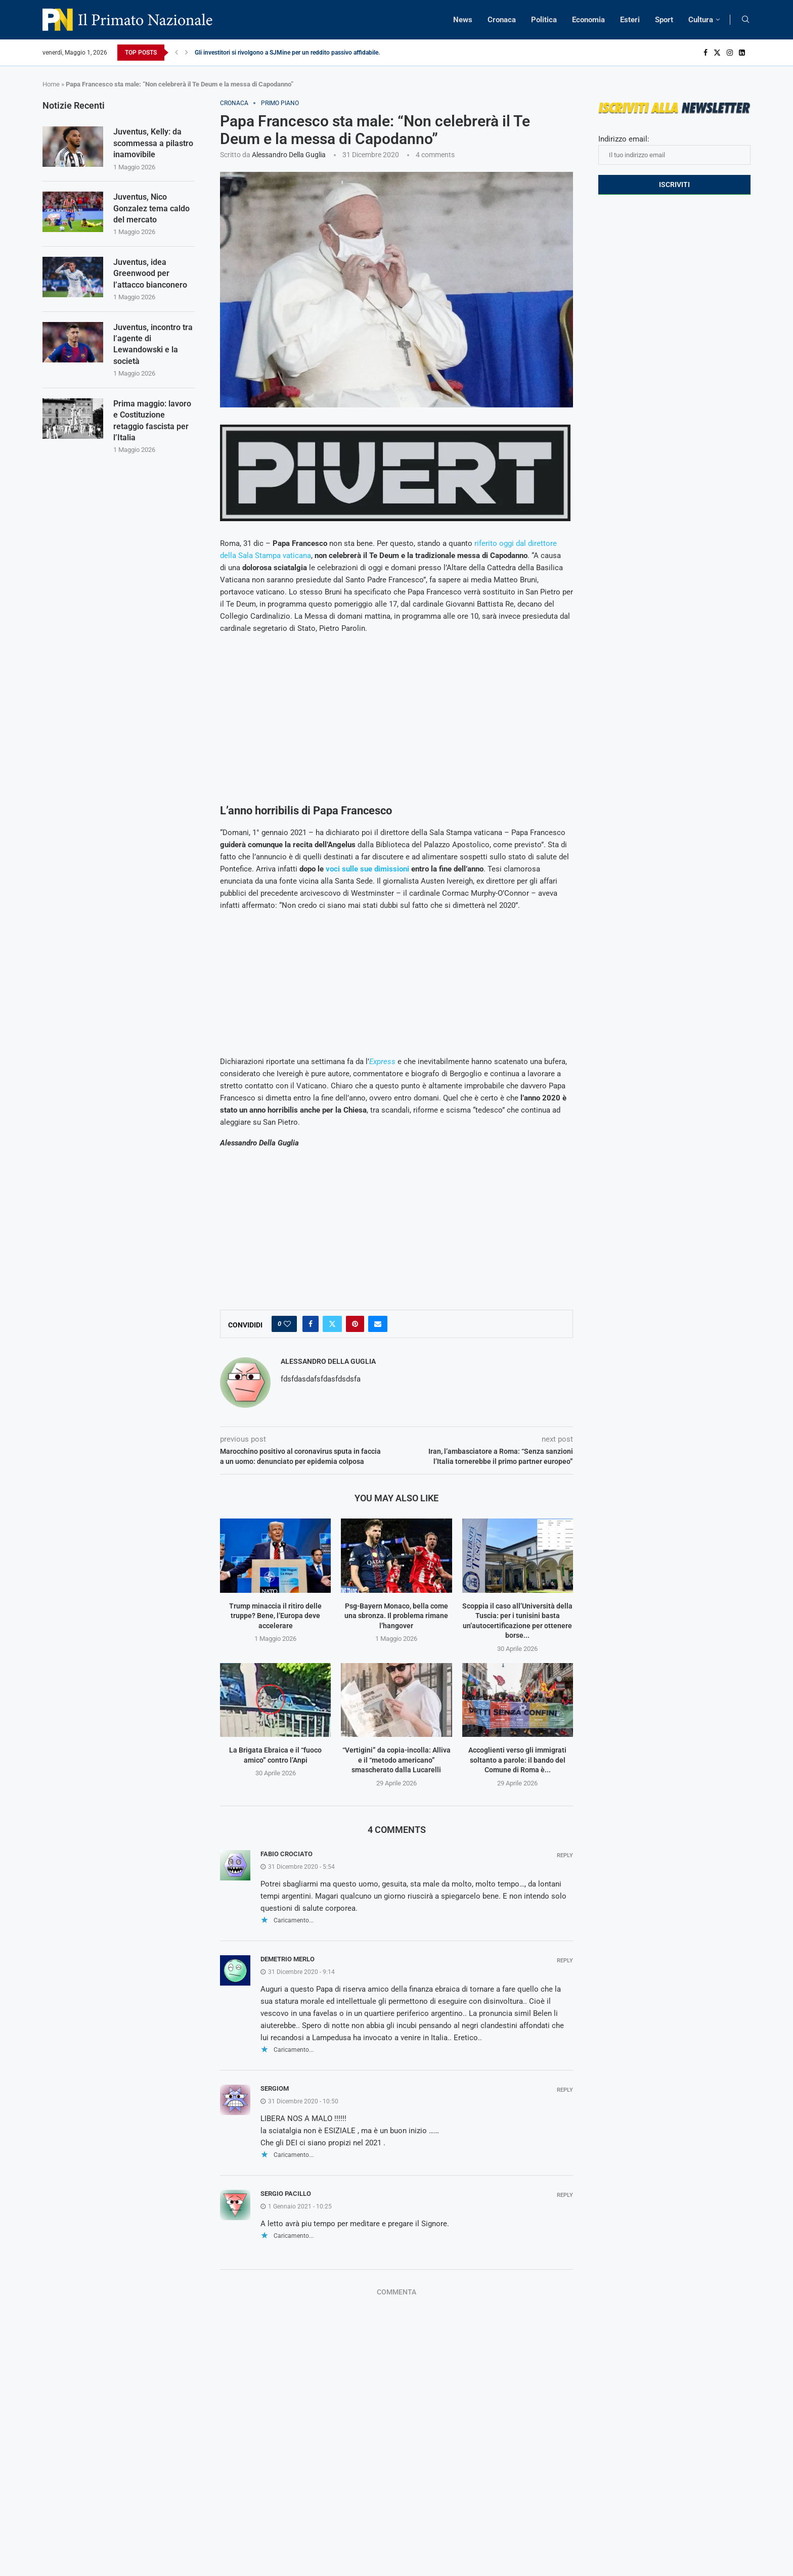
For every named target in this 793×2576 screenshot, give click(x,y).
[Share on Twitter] (332, 1324)
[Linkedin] (741, 53)
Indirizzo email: (674, 149)
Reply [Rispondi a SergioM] (565, 2090)
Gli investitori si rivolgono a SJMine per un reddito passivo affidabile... (289, 52)
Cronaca (502, 19)
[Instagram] (729, 53)
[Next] (187, 52)
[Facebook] (705, 53)
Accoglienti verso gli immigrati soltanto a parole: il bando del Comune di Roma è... (517, 1760)
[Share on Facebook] (310, 1324)
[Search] (745, 20)
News (462, 19)
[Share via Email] (377, 1324)
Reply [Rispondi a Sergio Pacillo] (565, 2195)
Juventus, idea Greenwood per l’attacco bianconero (150, 273)
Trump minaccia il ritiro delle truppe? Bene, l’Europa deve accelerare (275, 1616)
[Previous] (176, 52)
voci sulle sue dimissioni (366, 868)
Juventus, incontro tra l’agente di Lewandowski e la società (153, 344)
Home (51, 84)
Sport (664, 19)
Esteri (630, 19)
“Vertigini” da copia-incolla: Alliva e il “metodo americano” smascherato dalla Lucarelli (396, 1760)
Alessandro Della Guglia (289, 155)
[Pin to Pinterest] (355, 1324)
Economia (588, 19)
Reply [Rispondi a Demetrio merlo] (565, 1960)
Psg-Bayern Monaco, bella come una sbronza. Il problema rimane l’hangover (396, 1616)
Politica (544, 19)
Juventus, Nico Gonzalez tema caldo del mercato (151, 208)
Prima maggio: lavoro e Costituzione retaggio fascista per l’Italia (152, 420)
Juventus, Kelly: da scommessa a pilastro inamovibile (153, 143)
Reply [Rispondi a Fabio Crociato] (565, 1855)
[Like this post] (287, 1324)
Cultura (700, 19)
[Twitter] (717, 53)
